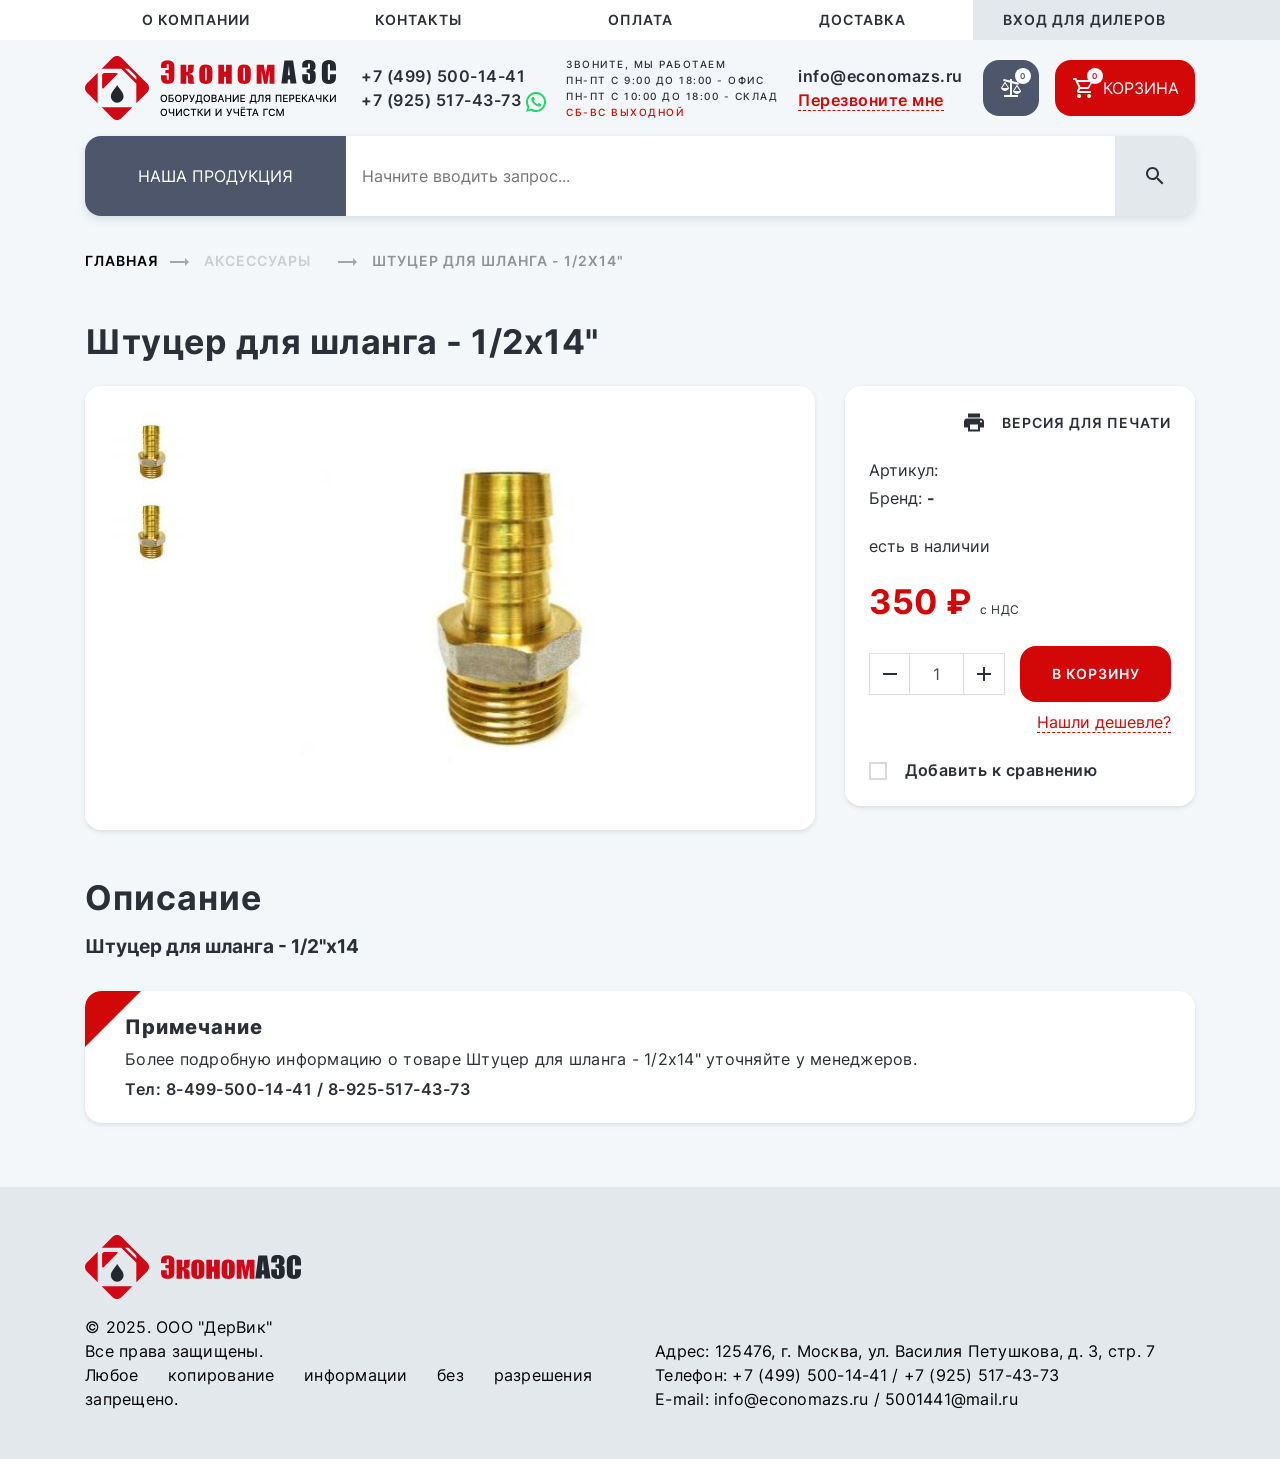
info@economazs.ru (880, 76)
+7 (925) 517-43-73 (441, 100)
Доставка (862, 19)
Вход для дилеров (1084, 19)
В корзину (1096, 673)
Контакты (418, 19)
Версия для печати (1086, 422)
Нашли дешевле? (1104, 722)
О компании (196, 19)
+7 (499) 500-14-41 (443, 76)
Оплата (640, 19)
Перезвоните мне (871, 100)
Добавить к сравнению (1001, 770)
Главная (122, 260)
